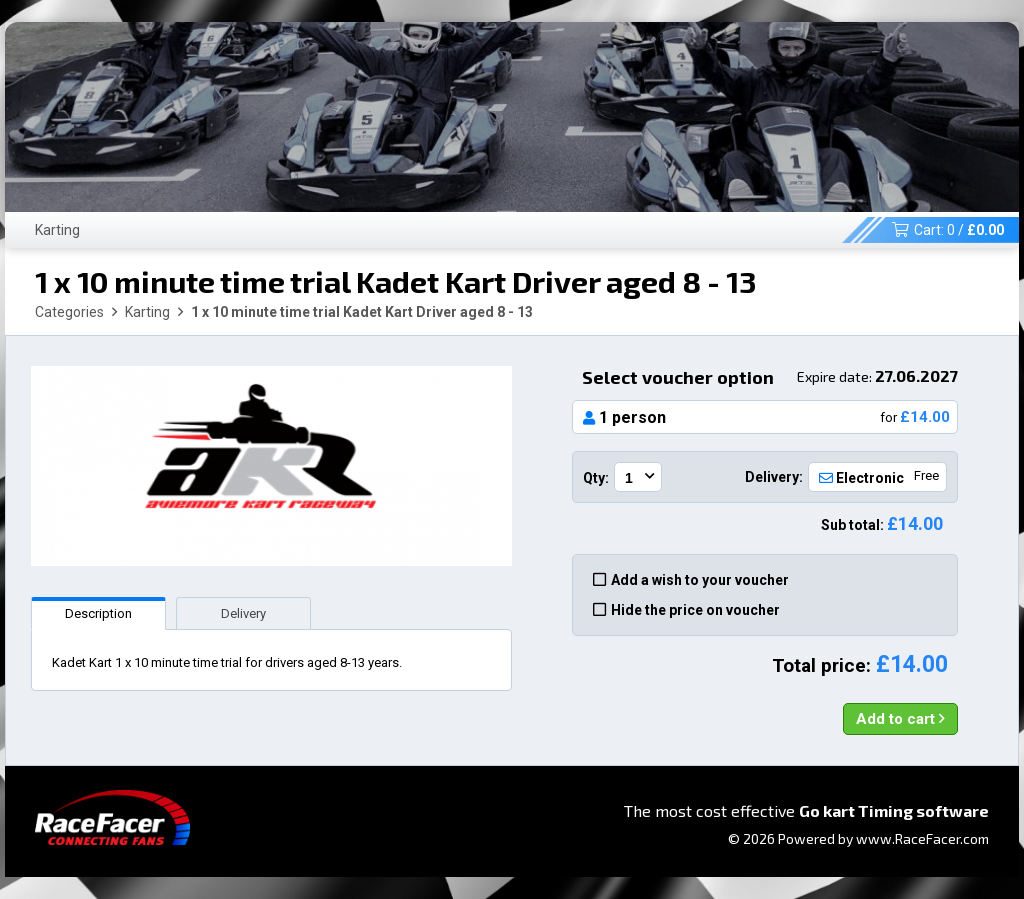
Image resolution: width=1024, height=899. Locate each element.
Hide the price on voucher (686, 610)
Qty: (596, 478)
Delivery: (774, 477)
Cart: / (948, 230)
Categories (69, 312)
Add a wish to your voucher (691, 580)
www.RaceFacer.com (922, 838)
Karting (57, 230)
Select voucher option (770, 377)
